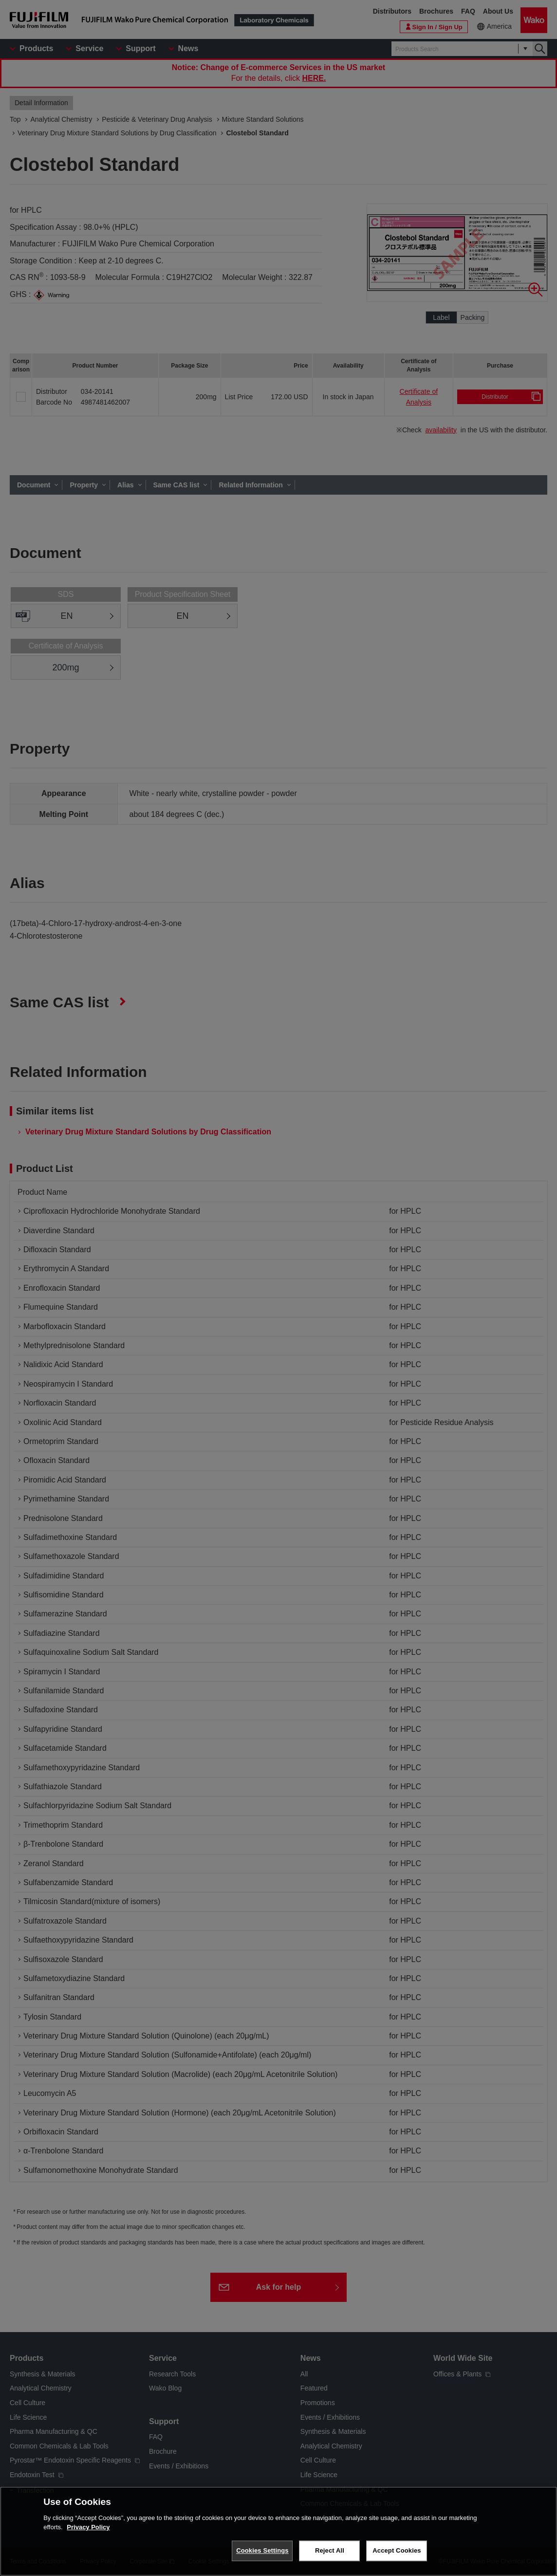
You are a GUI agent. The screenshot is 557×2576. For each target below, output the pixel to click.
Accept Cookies (396, 2550)
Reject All (329, 2550)
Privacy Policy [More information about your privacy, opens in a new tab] (88, 2527)
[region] (278, 2531)
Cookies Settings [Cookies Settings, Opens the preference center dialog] (262, 2550)
